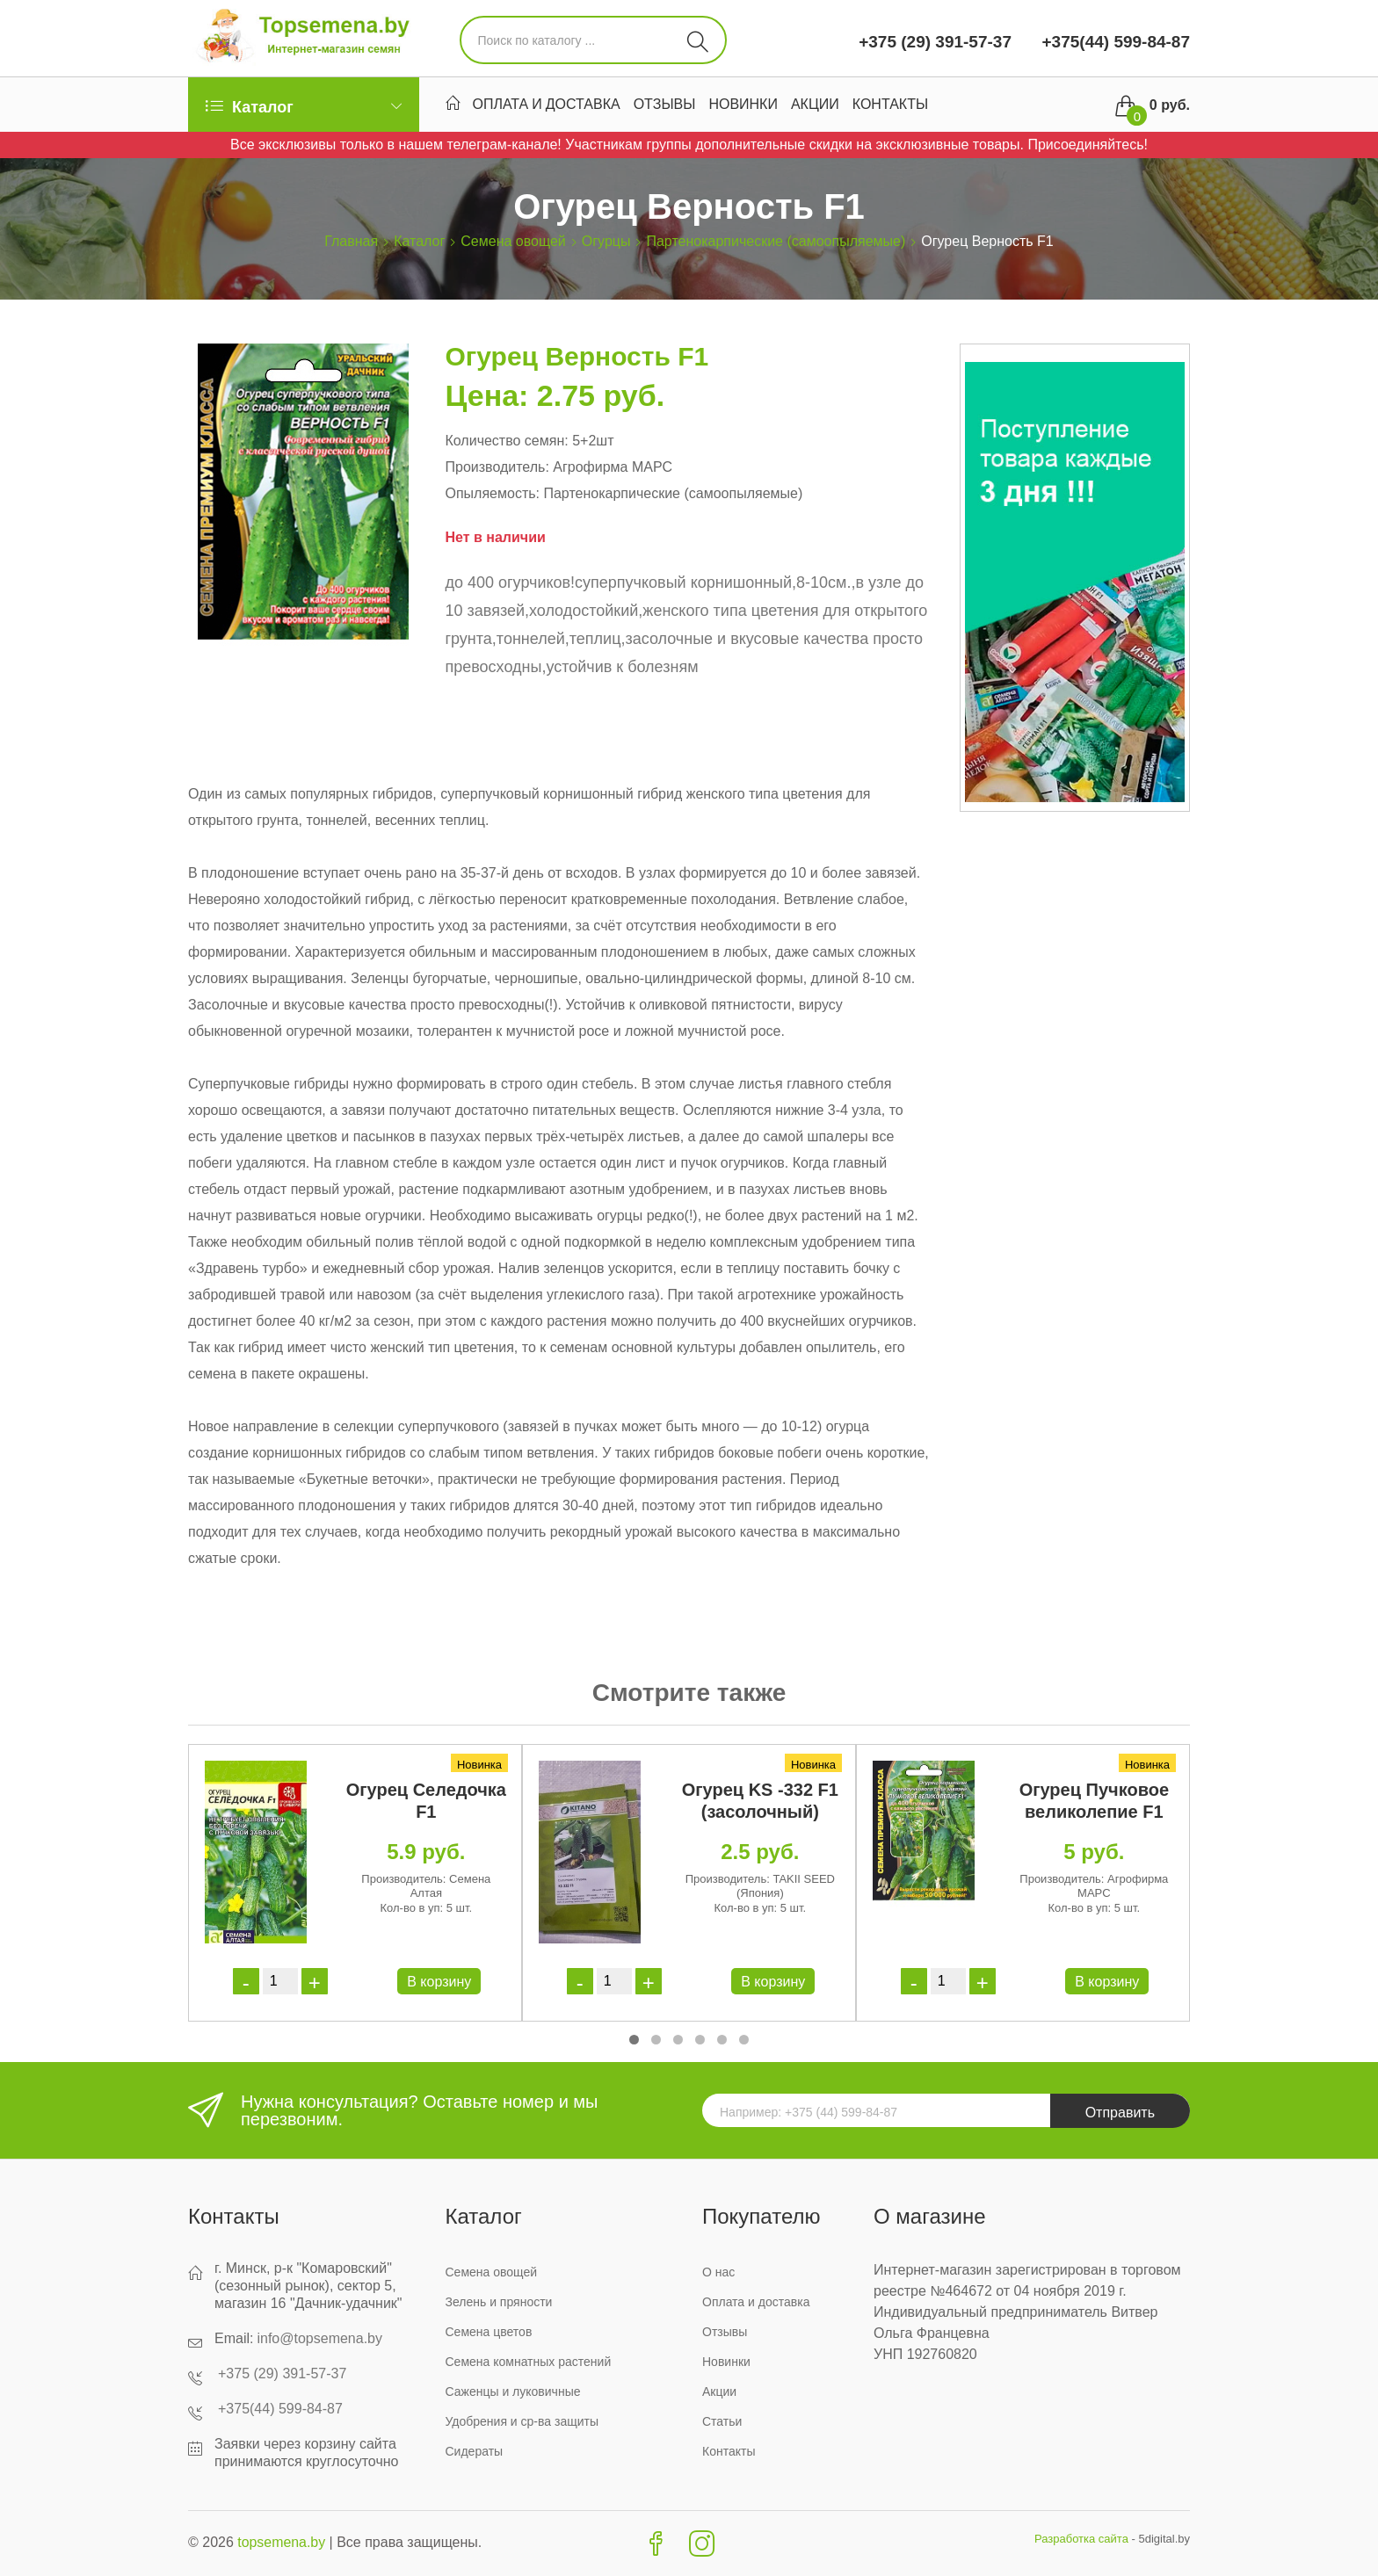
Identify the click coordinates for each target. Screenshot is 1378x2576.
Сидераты (475, 2451)
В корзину (439, 1981)
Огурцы (606, 241)
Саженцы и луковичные (513, 2391)
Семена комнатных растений (529, 2362)
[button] (634, 2039)
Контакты (890, 106)
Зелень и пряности (499, 2302)
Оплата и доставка (546, 106)
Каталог (419, 241)
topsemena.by (281, 2542)
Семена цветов (489, 2332)
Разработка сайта (1081, 2538)
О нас (718, 2272)
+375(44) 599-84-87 (1113, 42)
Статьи (722, 2421)
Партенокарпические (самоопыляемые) (775, 241)
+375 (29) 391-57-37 (935, 42)
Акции (815, 106)
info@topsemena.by (319, 2338)
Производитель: (496, 466)
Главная (351, 241)
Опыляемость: (492, 493)
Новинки (743, 106)
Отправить (1120, 2112)
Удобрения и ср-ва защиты (522, 2421)
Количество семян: (506, 440)
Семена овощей (513, 241)
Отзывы (665, 106)
